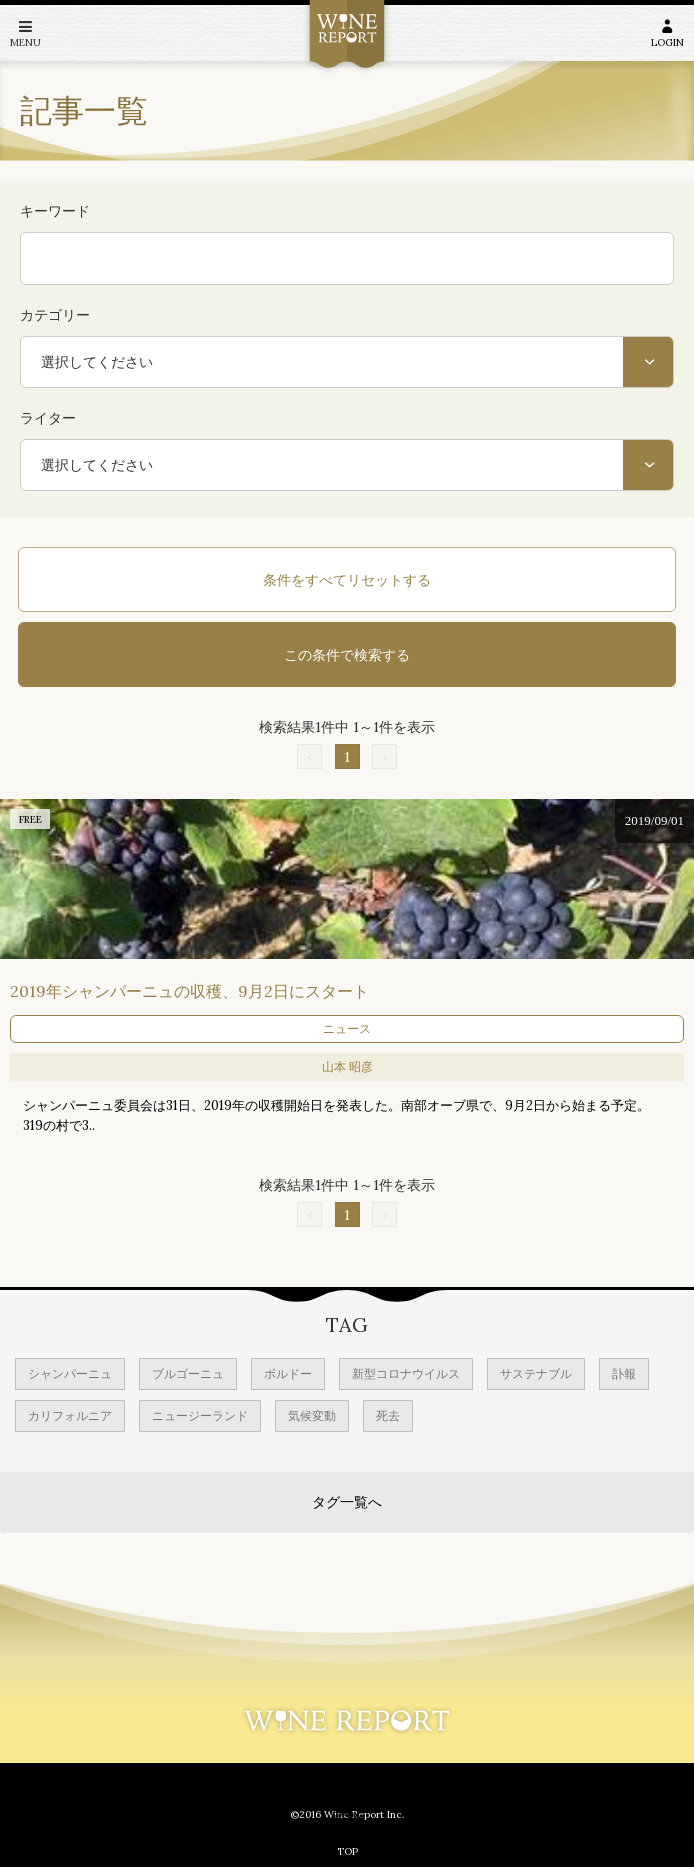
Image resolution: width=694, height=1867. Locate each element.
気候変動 (312, 1415)
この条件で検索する (347, 655)
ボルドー (288, 1373)
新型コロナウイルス (406, 1373)
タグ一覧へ (347, 1502)
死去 (388, 1415)
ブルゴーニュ (188, 1373)
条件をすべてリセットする (347, 580)
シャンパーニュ (70, 1373)
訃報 (624, 1373)
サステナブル (536, 1373)
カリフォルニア (70, 1415)
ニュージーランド (200, 1415)
